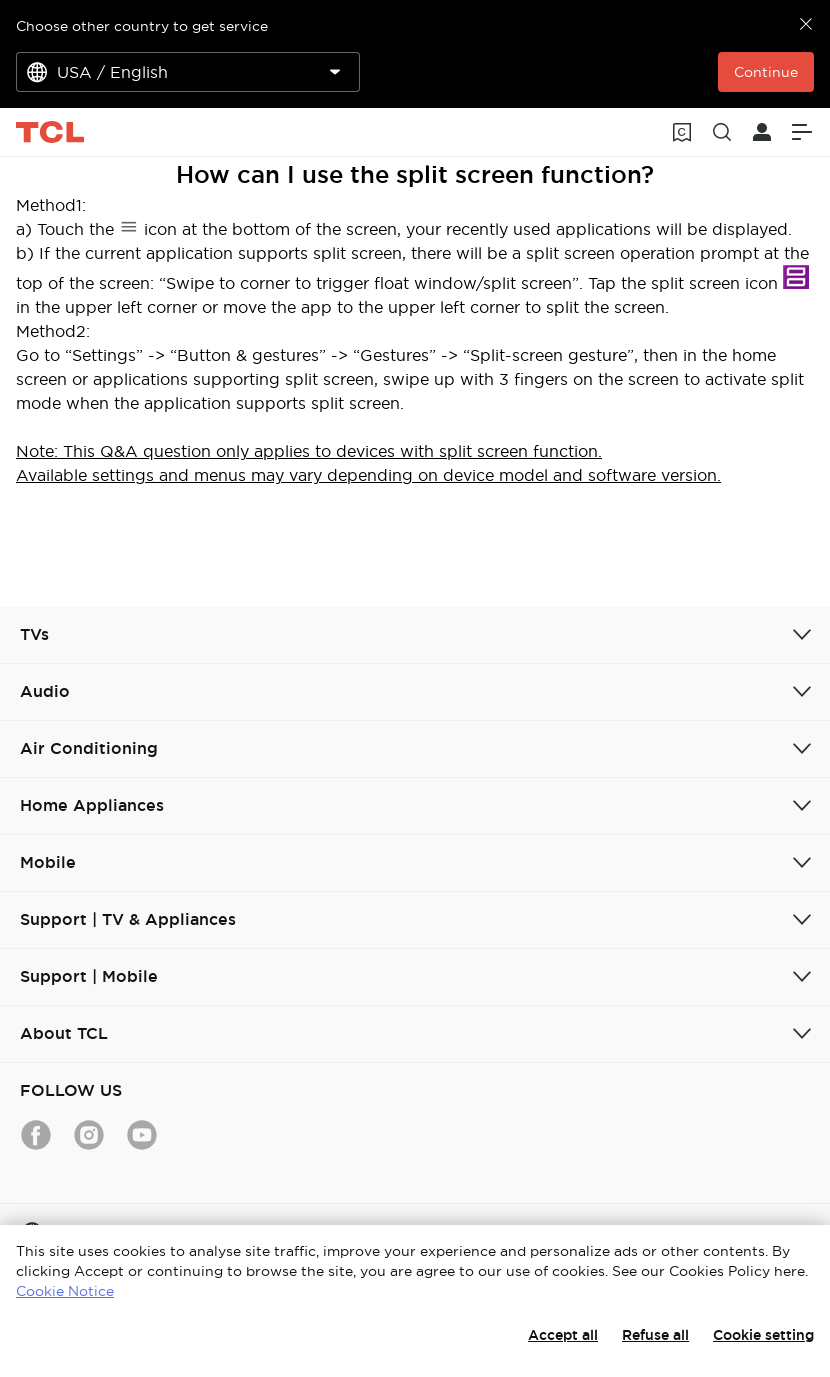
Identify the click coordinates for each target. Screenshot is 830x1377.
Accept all (563, 1335)
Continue (766, 72)
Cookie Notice (65, 1291)
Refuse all (655, 1335)
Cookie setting (763, 1335)
